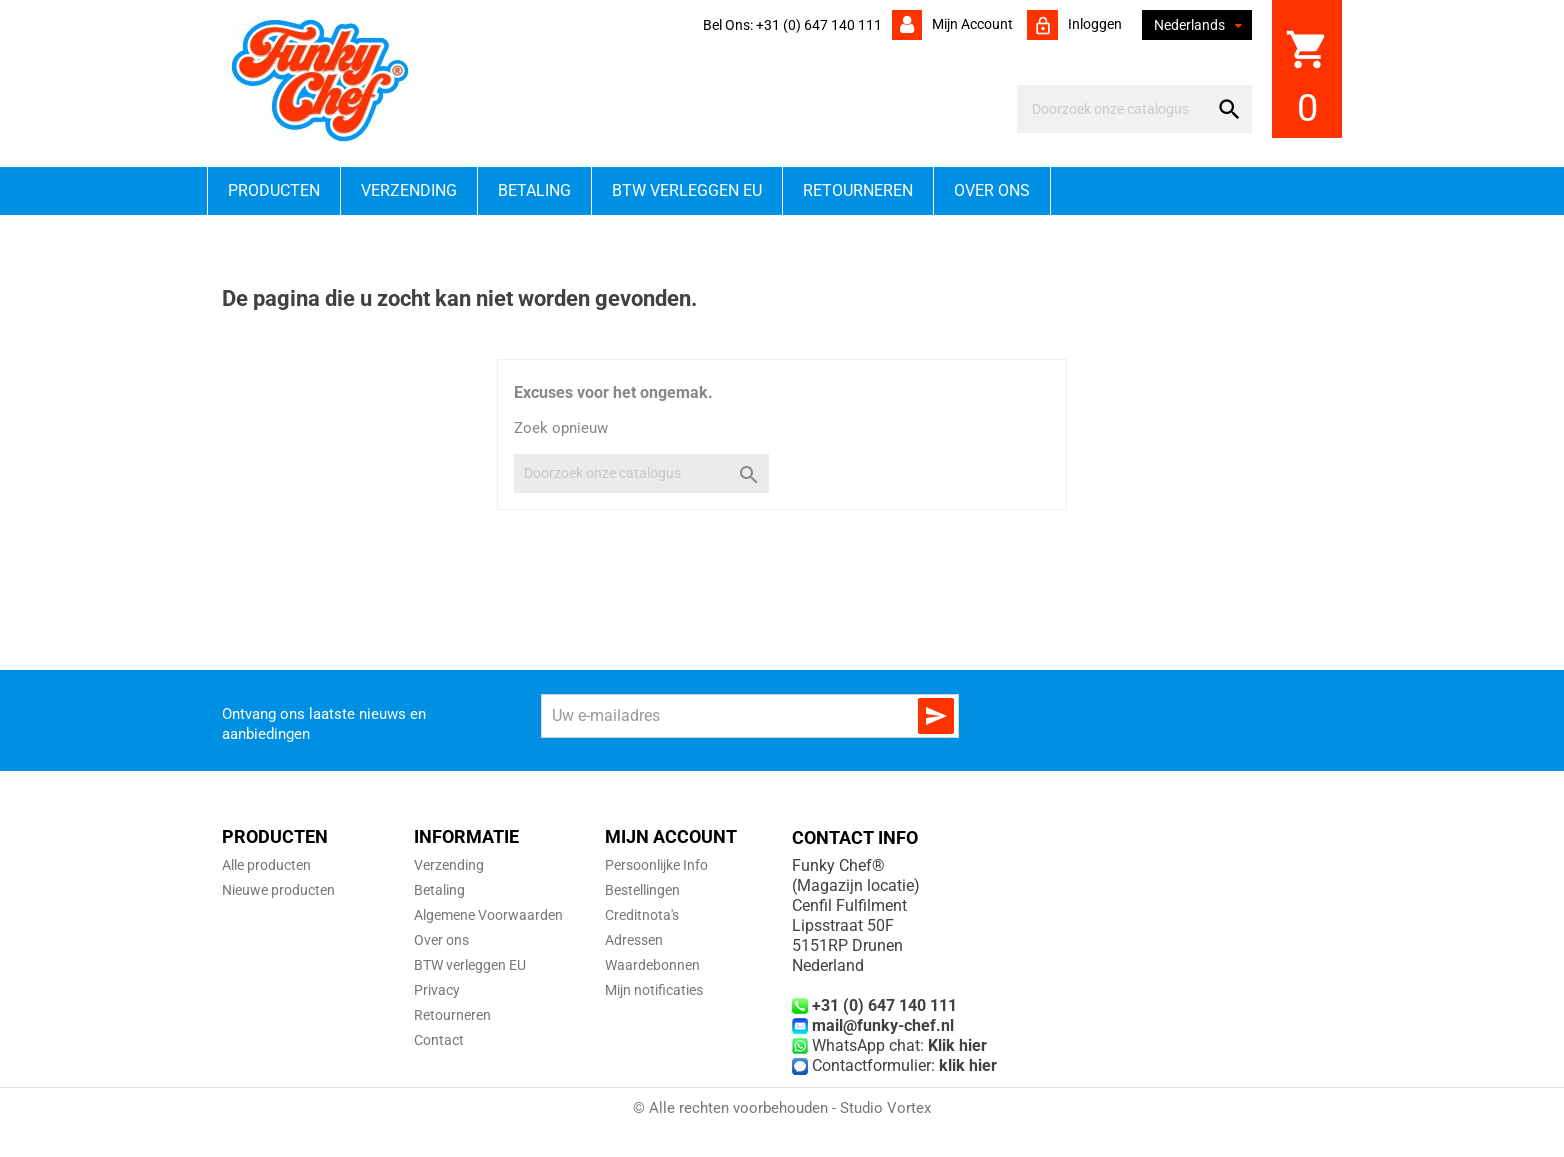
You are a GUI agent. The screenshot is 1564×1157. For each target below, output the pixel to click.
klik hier (968, 1065)
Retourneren (858, 190)
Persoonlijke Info (656, 865)
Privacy (437, 990)
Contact (439, 1040)
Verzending (409, 190)
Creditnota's (642, 915)
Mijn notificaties (654, 990)
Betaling (534, 190)
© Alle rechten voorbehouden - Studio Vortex (782, 1108)
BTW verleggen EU (687, 190)
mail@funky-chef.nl (883, 1025)
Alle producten (266, 865)
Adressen (634, 940)
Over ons (992, 190)
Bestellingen (642, 890)
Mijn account (971, 24)
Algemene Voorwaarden (488, 915)
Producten (274, 190)
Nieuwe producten (278, 890)
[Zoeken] (1116, 109)
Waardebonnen (652, 965)
